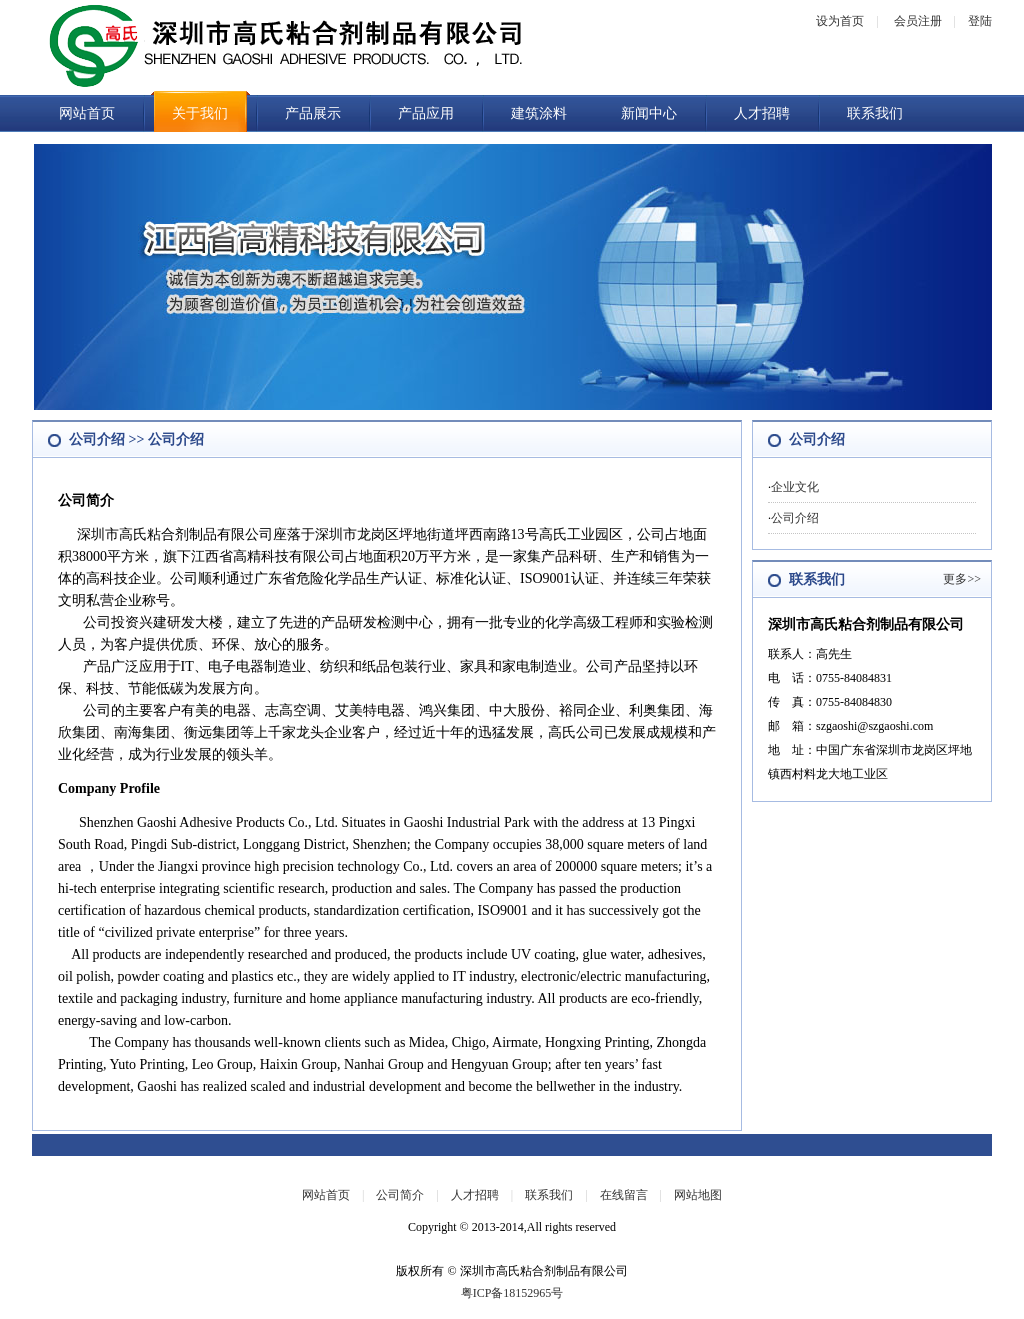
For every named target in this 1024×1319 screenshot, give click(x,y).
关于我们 (200, 113)
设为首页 (840, 21)
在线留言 (624, 1195)
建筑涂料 (539, 113)
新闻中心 (649, 113)
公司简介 (400, 1195)
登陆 (980, 21)
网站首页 (87, 113)
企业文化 (795, 487)
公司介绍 (795, 518)
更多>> (962, 579)
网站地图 (698, 1195)
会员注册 (918, 21)
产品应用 (426, 113)
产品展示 (313, 113)
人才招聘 (762, 113)
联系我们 (875, 113)
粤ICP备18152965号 (512, 1293)
